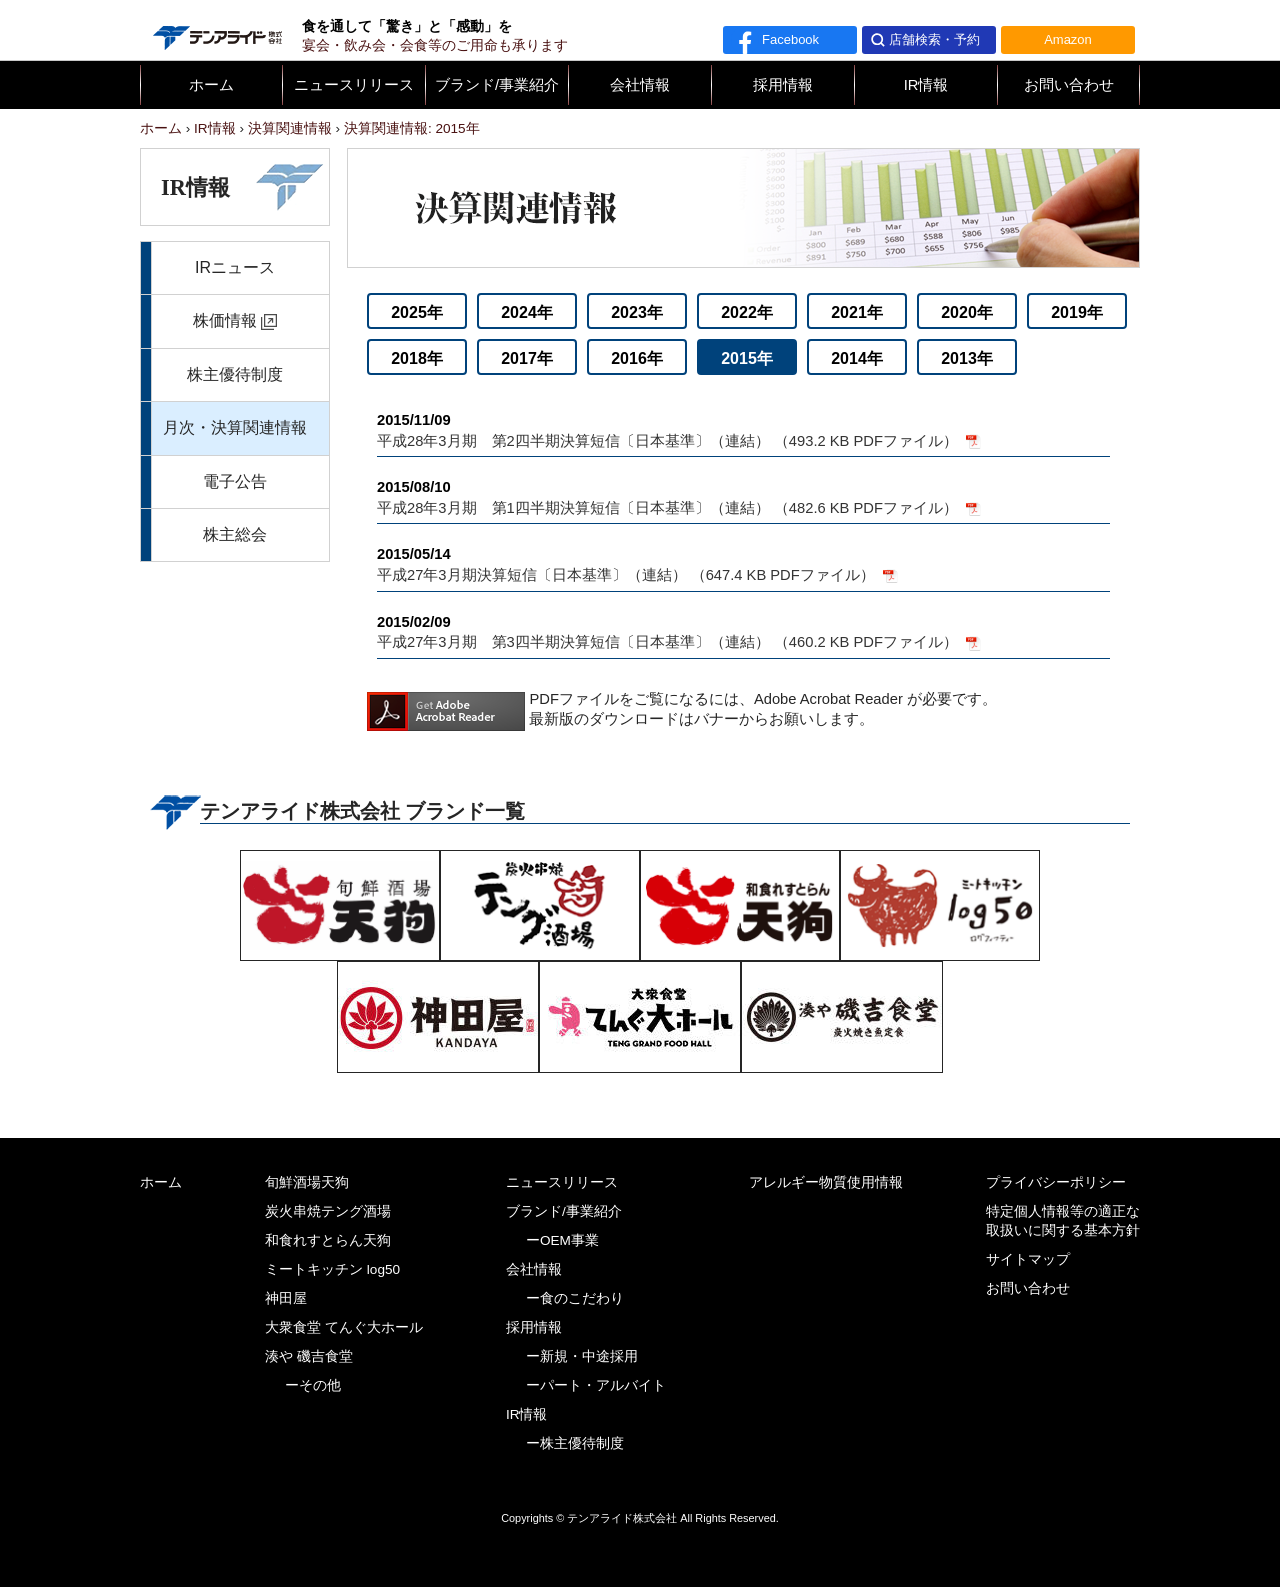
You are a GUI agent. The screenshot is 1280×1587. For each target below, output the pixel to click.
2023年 (637, 312)
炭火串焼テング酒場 (328, 1211)
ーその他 (313, 1385)
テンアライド (216, 30)
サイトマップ (1028, 1259)
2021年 (857, 312)
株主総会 (235, 534)
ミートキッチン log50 (332, 1269)
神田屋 (286, 1298)
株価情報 (225, 320)
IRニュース (235, 267)
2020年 (967, 312)
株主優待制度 (235, 374)
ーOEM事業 (562, 1240)
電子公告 (235, 481)
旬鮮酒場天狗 (307, 1182)
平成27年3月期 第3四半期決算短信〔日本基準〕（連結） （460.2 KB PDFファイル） (743, 631)
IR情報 (926, 85)
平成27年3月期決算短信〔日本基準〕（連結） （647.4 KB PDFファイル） (743, 563)
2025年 (417, 312)
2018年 (417, 358)
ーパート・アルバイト (596, 1385)
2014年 (857, 358)
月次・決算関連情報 (235, 427)
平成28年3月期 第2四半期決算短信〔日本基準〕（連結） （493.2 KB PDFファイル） (743, 429)
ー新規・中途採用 (582, 1356)
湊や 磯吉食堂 (309, 1356)
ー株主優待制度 (575, 1443)
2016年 (637, 358)
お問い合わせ (1069, 85)
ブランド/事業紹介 (497, 85)
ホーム (211, 85)
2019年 (1077, 312)
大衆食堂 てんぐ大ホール (344, 1327)
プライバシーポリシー (1056, 1182)
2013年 (967, 358)
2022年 (747, 312)
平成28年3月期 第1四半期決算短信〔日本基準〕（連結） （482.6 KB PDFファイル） (743, 496)
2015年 (747, 358)
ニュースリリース (354, 85)
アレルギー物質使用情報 (826, 1182)
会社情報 (640, 85)
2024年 (527, 312)
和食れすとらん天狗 (328, 1240)
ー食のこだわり (575, 1298)
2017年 (527, 358)
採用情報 (783, 85)
